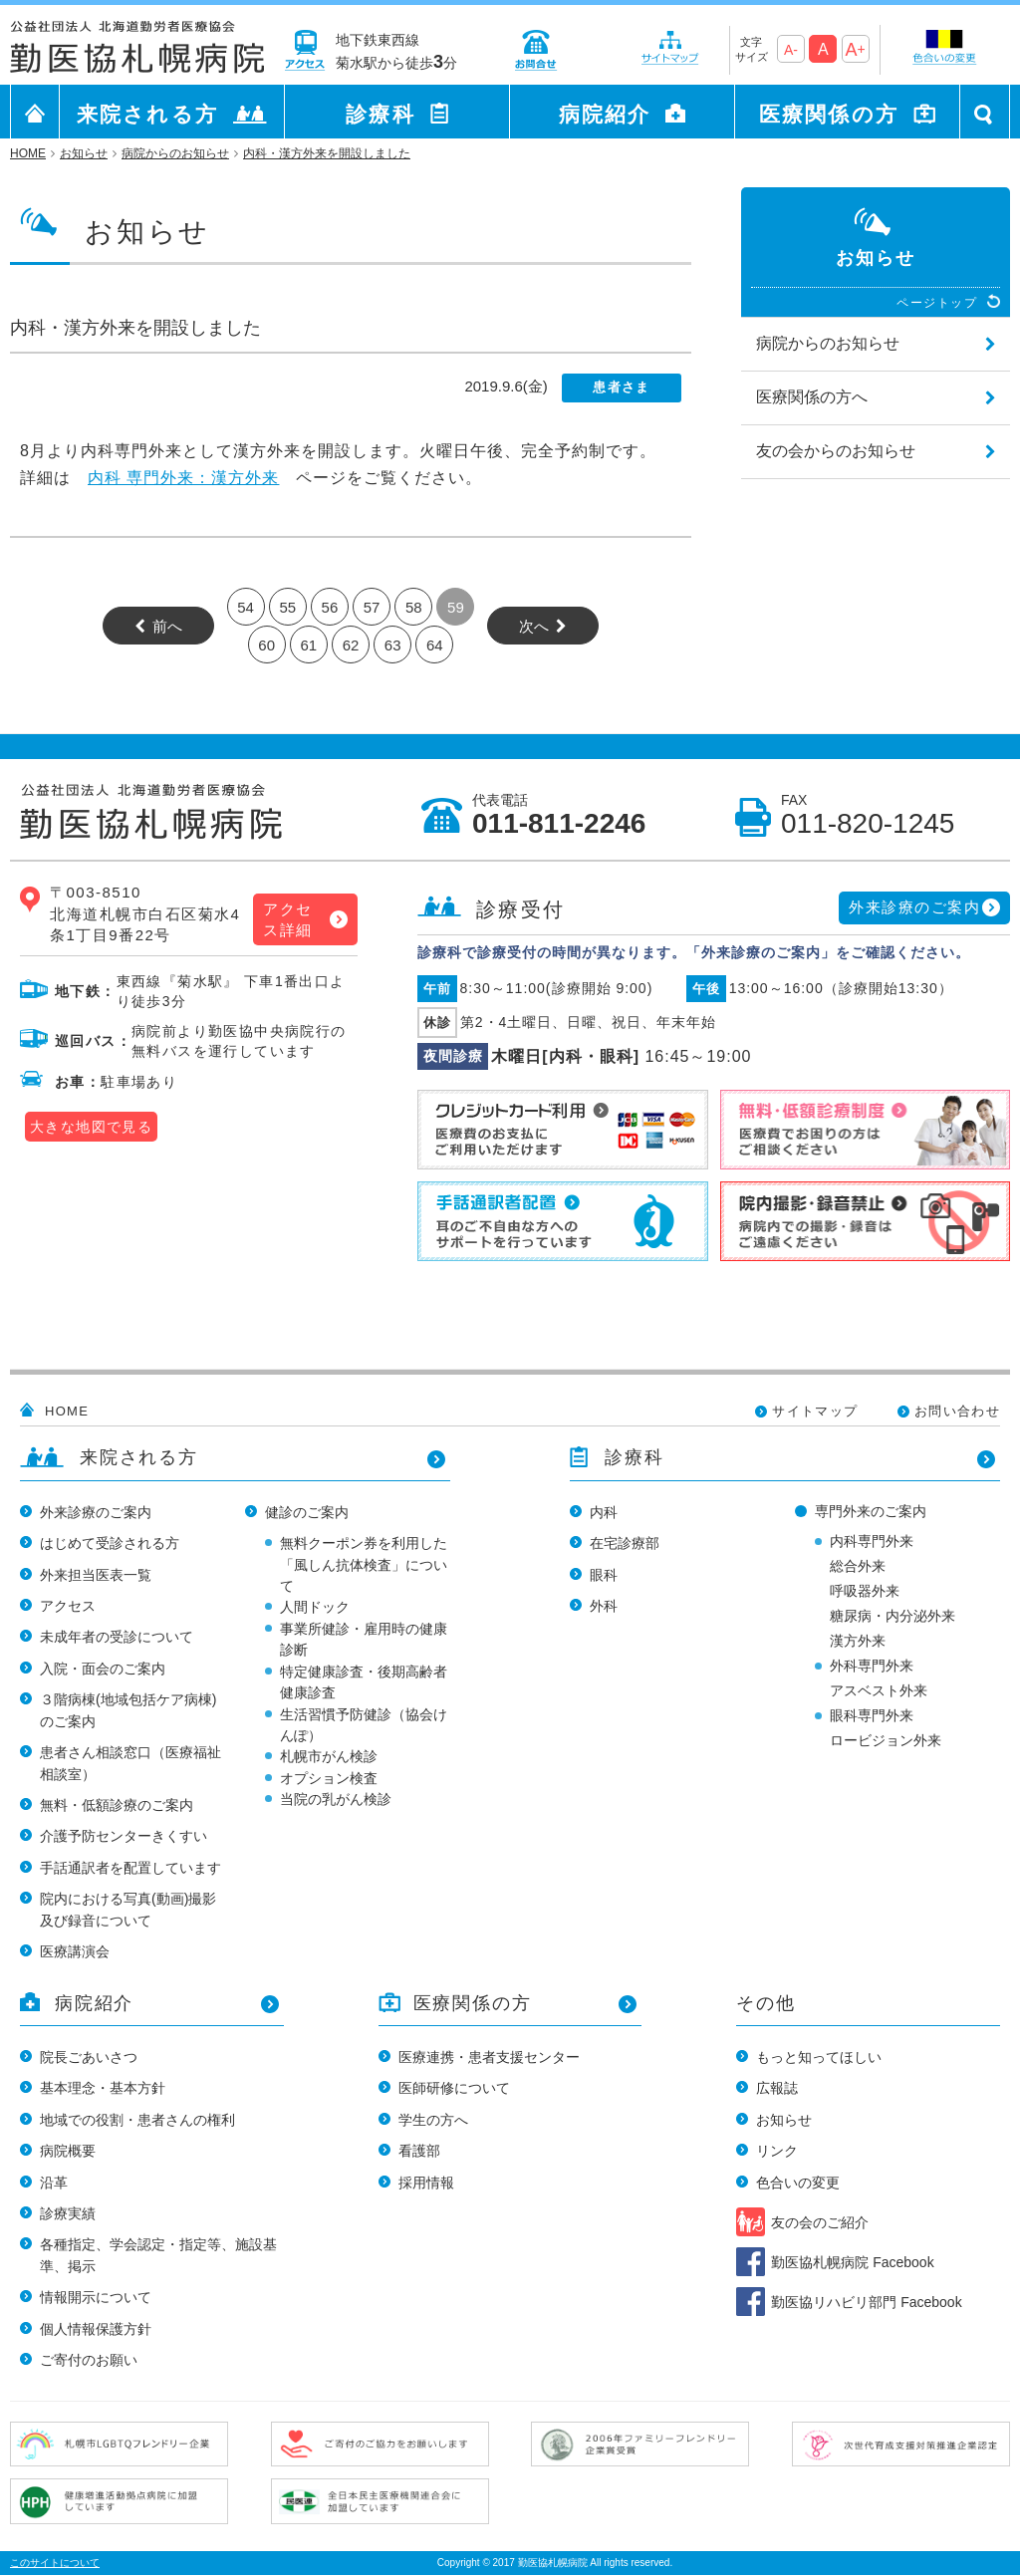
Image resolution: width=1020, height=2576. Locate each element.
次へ (534, 626)
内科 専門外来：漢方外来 (183, 477)
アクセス (68, 1606)
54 (245, 607)
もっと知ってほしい (819, 2057)
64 (434, 645)
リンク (777, 2151)
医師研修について (454, 2088)
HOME (67, 1411)
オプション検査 (329, 1778)
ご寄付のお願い (88, 2360)
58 (413, 607)
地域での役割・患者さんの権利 (137, 2120)
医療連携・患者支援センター (489, 2057)
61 (308, 645)
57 (372, 607)
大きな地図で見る (91, 1127)
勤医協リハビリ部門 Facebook (866, 2302)
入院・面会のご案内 (102, 1668)
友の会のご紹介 (820, 2222)
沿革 (54, 2182)
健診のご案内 (307, 1512)
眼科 (604, 1575)
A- (791, 50)
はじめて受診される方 (109, 1543)
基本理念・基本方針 (102, 2088)
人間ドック (315, 1607)
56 (330, 607)
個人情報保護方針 (95, 2329)
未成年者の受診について (116, 1637)
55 (287, 607)
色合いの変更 (798, 2182)
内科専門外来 (871, 1541)
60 (266, 645)
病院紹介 (604, 114)
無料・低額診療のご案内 (116, 1805)
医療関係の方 (828, 114)
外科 (604, 1606)
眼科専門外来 (871, 1715)
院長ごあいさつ (88, 2057)
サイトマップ (815, 1411)
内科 (604, 1512)
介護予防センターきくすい (123, 1836)
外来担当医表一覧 (95, 1575)
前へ (167, 626)
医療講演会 (75, 1951)
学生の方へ (433, 2120)
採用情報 (426, 2182)
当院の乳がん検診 (335, 1799)
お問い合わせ (957, 1411)
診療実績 (68, 2213)
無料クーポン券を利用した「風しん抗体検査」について (363, 1564)
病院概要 (68, 2151)
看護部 (419, 2151)
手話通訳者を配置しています (130, 1868)
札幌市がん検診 (329, 1756)
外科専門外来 (871, 1666)
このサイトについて (55, 2562)
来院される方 (147, 114)
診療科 (380, 114)
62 (351, 645)
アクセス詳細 (288, 919)
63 (392, 645)
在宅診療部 (624, 1543)
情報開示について (95, 2297)
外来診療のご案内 (914, 907)
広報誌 (777, 2088)
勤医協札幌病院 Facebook (852, 2262)
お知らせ (784, 2120)
